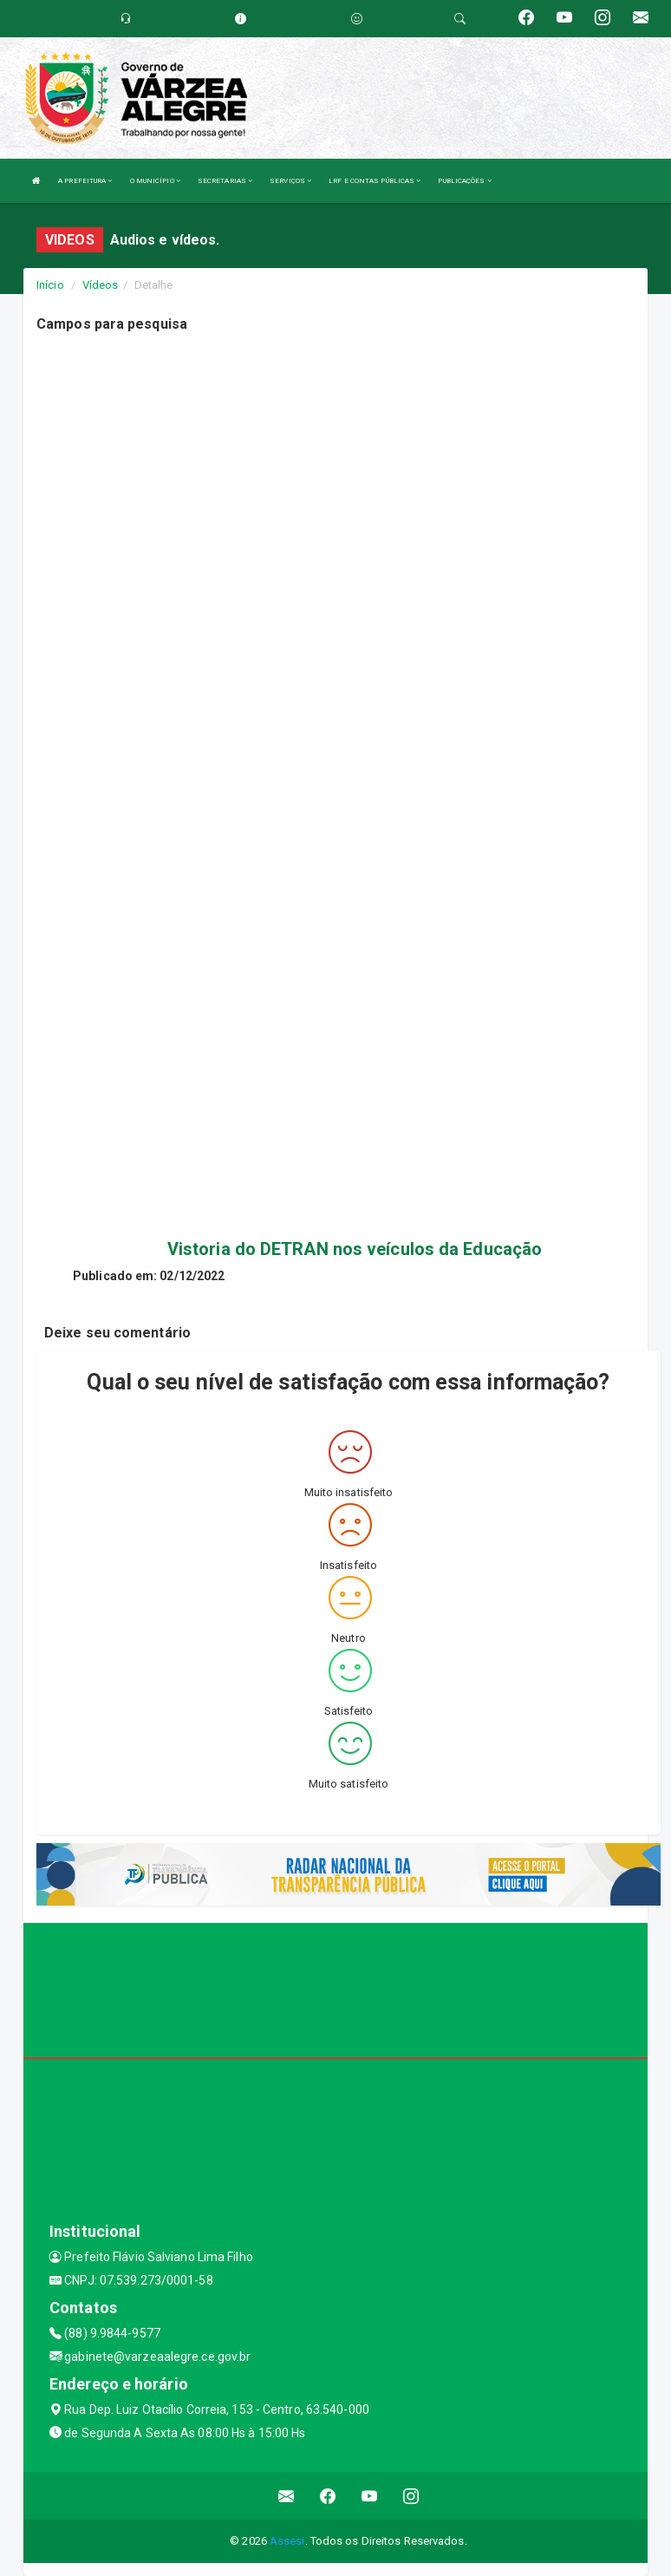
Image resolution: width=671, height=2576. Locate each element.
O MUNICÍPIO (155, 181)
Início (50, 284)
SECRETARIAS (225, 181)
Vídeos (100, 284)
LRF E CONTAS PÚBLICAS (374, 181)
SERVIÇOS (290, 181)
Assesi (287, 2540)
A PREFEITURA (85, 181)
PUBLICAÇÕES (464, 181)
